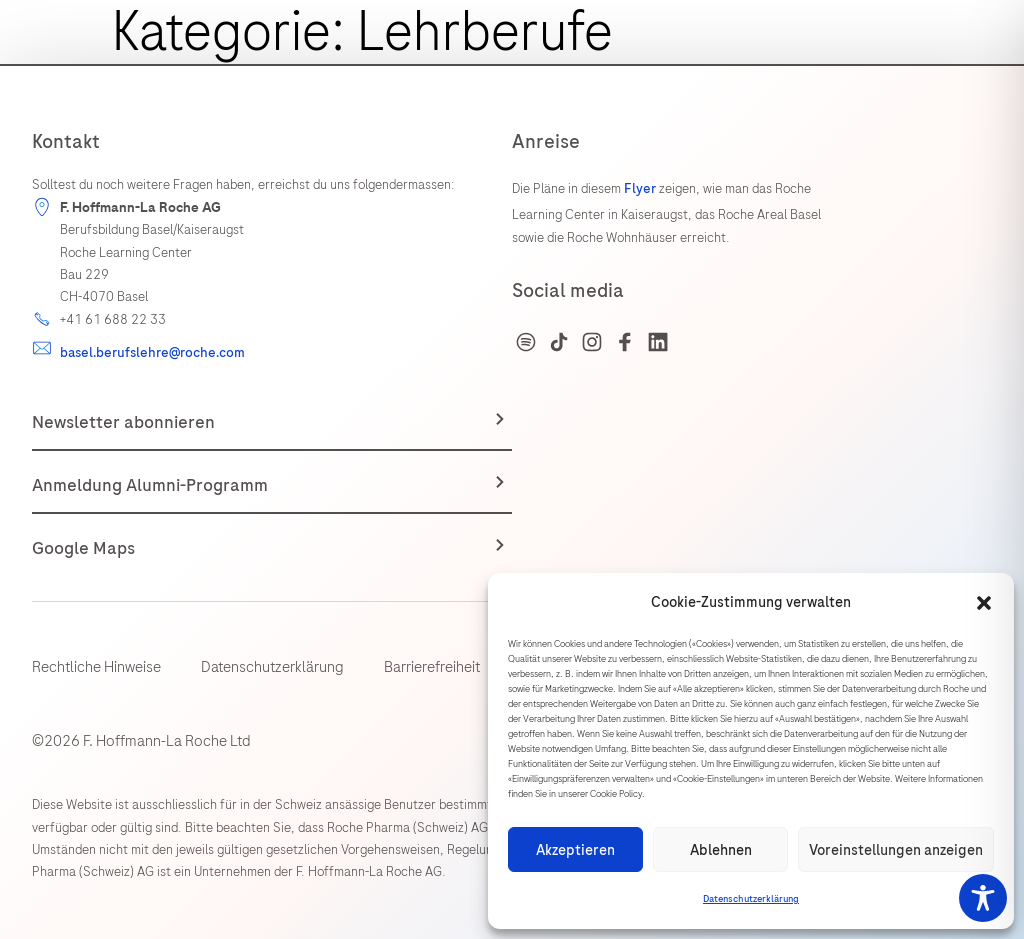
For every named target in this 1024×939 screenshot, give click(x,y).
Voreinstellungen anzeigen (896, 850)
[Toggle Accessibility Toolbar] (983, 898)
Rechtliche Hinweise (96, 667)
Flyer (641, 188)
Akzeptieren (575, 850)
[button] (984, 603)
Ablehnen (721, 850)
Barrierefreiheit (432, 667)
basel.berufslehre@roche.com (152, 352)
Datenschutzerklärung (751, 899)
